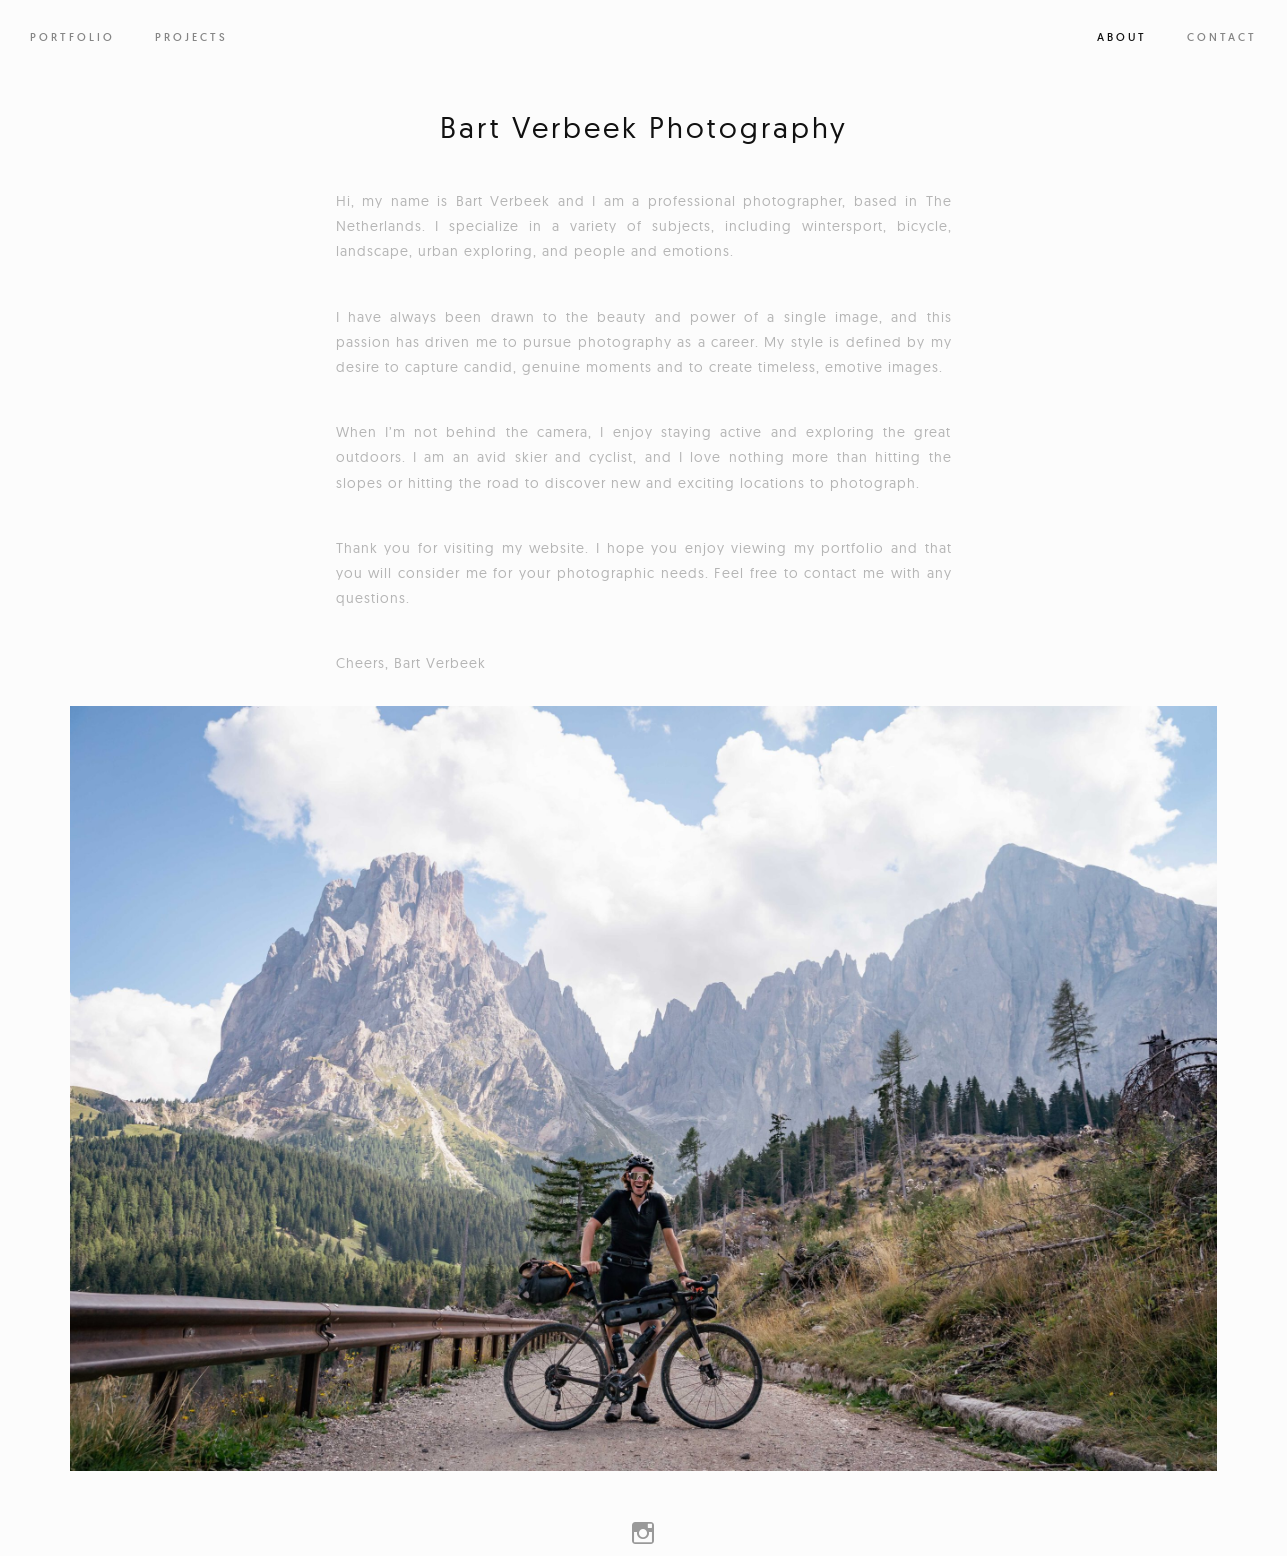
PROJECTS (191, 37)
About (1122, 37)
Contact (1222, 37)
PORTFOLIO (72, 37)
